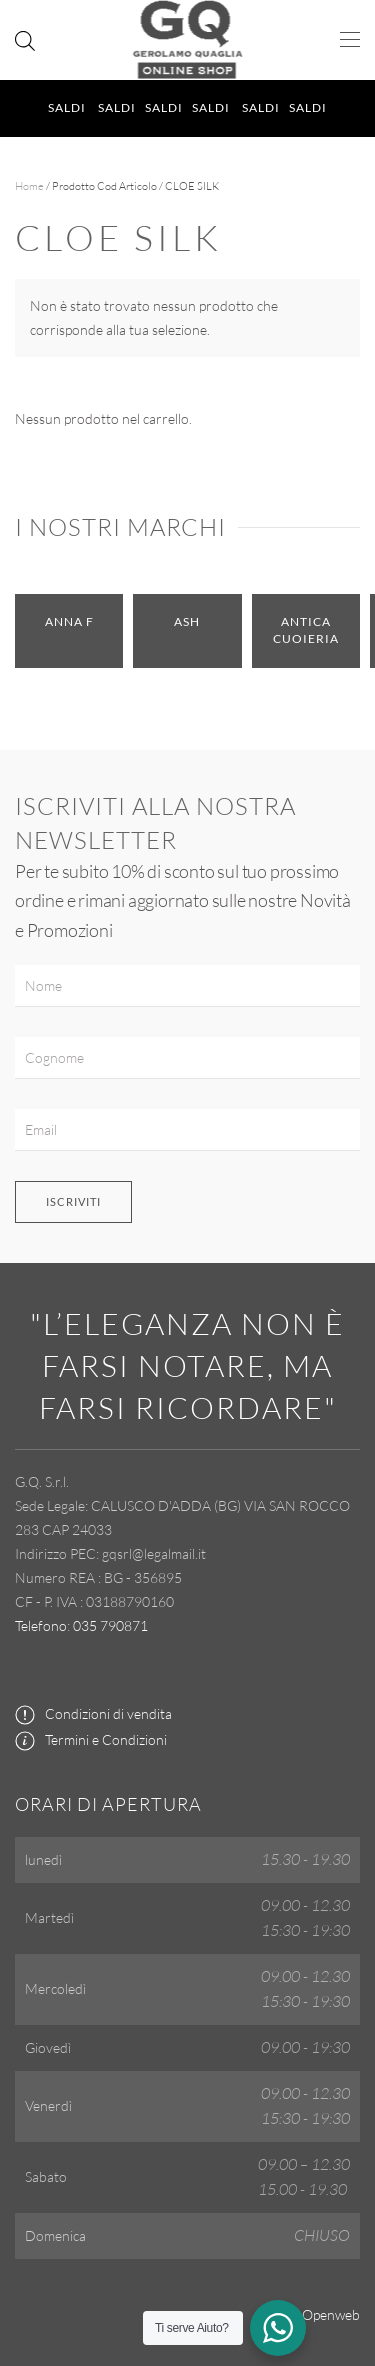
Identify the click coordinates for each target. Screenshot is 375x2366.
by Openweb (322, 2314)
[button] (350, 40)
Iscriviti (73, 1201)
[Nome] (187, 986)
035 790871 (110, 1625)
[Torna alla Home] (187, 40)
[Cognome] (187, 1058)
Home (29, 186)
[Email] (187, 1130)
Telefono (41, 1625)
